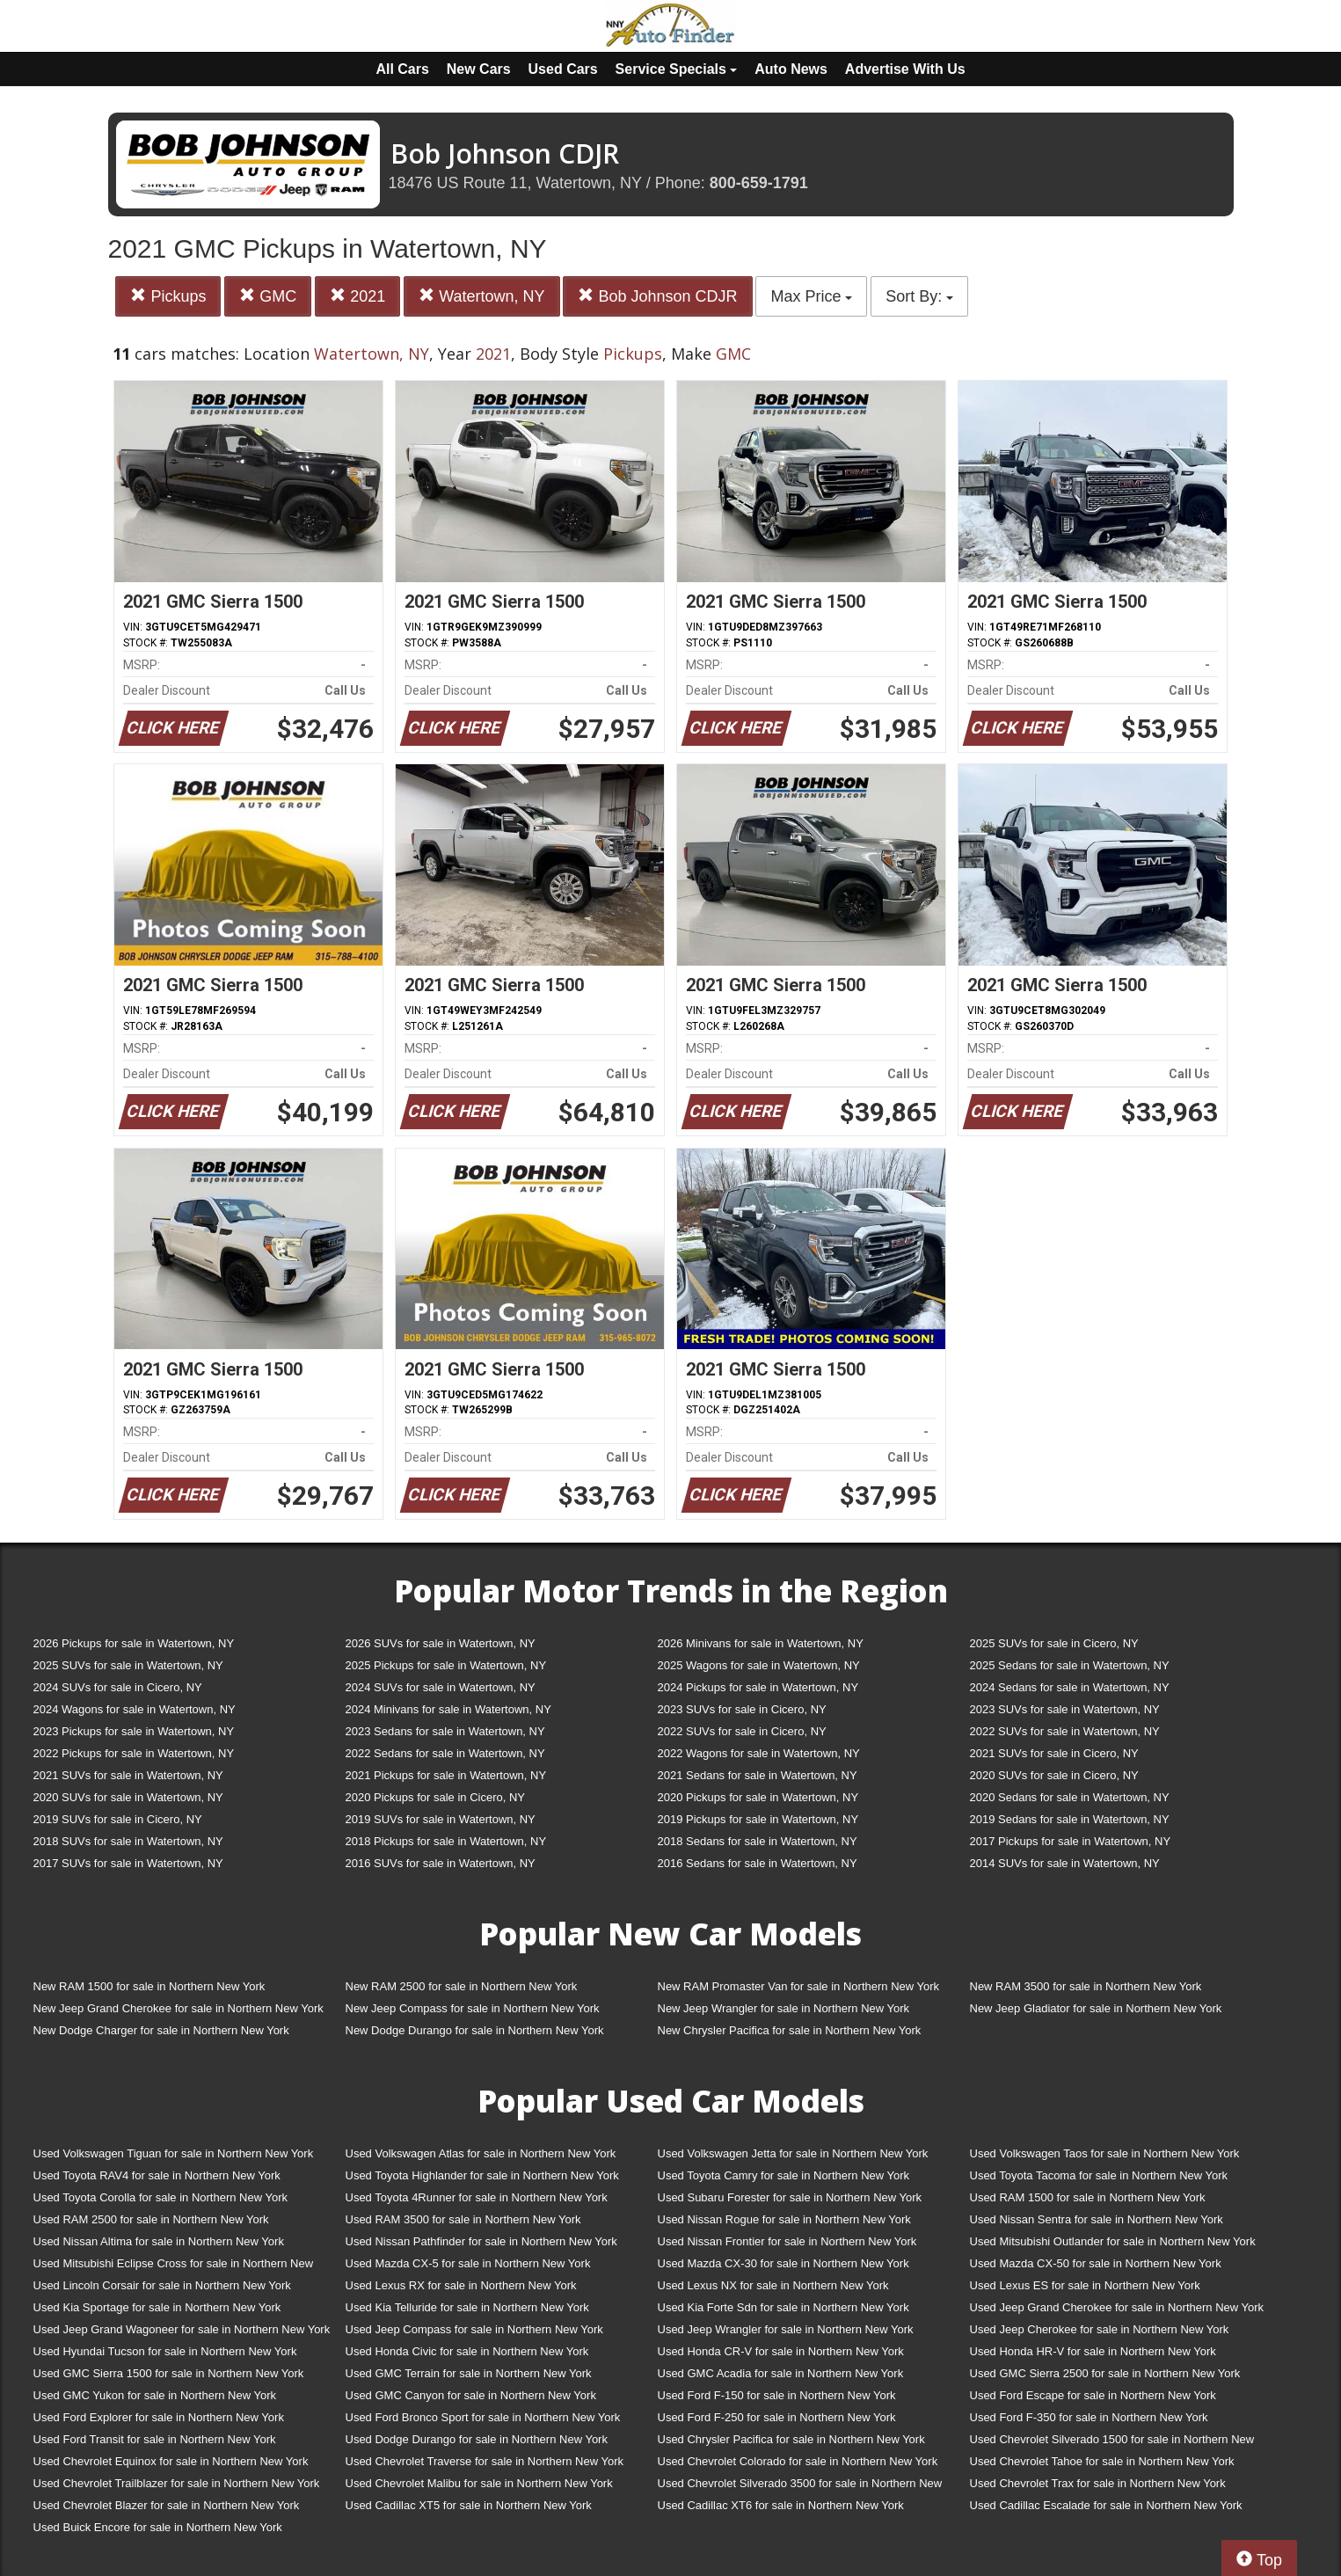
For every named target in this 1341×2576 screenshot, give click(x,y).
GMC (267, 296)
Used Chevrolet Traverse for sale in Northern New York (484, 2461)
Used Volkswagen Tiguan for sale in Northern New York (173, 2153)
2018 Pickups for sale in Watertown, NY (446, 1841)
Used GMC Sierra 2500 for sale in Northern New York (1105, 2373)
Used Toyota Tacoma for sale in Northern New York (1099, 2175)
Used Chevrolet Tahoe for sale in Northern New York (1102, 2461)
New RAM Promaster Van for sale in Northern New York (799, 1986)
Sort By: (919, 296)
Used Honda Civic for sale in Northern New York (467, 2351)
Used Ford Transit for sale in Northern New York (154, 2439)
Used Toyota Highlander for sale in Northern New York (482, 2175)
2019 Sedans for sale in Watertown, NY (1070, 1819)
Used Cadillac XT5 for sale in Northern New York (469, 2505)
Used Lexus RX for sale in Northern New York (461, 2285)
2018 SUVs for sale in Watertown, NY (128, 1841)
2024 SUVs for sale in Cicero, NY (117, 1687)
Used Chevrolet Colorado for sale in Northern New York (798, 2461)
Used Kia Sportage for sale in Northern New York (157, 2307)
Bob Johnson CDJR (657, 296)
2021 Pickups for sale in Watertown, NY (446, 1775)
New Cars (479, 69)
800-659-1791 (759, 183)
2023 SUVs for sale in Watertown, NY (1065, 1709)
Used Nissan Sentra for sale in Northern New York (1096, 2219)
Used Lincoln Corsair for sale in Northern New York (162, 2285)
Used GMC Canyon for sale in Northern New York (471, 2395)
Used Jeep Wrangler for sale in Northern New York (786, 2329)
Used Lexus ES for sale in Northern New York (1085, 2285)
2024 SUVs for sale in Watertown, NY (441, 1687)
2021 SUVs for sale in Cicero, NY (1054, 1753)
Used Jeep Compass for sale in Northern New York (474, 2329)
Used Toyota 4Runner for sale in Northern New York (477, 2197)
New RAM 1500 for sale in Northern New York (149, 1986)
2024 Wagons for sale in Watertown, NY (134, 1709)
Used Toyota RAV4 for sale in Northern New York (157, 2175)
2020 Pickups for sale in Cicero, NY (435, 1797)
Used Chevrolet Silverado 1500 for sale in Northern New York (1112, 2443)
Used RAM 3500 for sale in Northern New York (463, 2219)
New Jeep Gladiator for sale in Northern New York (1096, 2008)
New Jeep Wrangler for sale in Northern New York (784, 2008)
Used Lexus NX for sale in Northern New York (773, 2285)
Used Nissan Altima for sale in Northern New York (158, 2241)
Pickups (168, 296)
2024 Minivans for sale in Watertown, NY (448, 1709)
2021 (357, 296)
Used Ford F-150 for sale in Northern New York (777, 2395)
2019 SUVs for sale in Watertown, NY (441, 1819)
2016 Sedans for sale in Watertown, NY (757, 1863)
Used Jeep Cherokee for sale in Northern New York (1099, 2329)
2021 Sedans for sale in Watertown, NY (757, 1775)
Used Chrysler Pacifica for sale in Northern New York (791, 2439)
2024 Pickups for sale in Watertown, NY (758, 1687)
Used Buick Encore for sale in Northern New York (157, 2527)
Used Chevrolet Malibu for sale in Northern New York (479, 2483)
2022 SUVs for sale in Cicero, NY (742, 1731)
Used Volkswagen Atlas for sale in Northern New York (481, 2153)
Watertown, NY (481, 296)
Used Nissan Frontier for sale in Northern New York (787, 2241)
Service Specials (677, 69)
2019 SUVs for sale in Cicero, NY (117, 1819)
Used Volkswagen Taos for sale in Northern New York (1105, 2153)
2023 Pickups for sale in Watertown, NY (134, 1731)
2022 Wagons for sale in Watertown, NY (759, 1753)
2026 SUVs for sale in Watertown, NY (441, 1643)
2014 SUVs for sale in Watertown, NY (1065, 1863)
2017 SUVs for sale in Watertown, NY (128, 1863)
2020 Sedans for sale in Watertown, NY (1070, 1797)
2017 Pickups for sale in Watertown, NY (1070, 1841)
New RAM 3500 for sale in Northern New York (1086, 1986)
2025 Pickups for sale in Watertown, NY (446, 1665)
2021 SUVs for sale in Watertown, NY (128, 1775)
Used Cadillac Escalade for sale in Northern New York (1106, 2505)
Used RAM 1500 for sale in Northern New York (1088, 2197)
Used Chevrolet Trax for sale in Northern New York (1098, 2483)
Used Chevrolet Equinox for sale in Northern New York (171, 2461)
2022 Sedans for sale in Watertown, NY (445, 1753)
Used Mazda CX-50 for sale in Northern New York (1095, 2263)
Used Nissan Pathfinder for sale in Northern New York (481, 2241)
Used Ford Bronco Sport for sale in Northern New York (483, 2417)
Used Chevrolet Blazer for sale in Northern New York (166, 2505)
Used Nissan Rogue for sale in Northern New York (784, 2219)
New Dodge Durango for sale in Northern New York (475, 2030)
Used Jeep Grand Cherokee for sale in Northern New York (1117, 2307)
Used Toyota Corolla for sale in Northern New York (160, 2197)
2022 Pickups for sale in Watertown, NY (134, 1753)
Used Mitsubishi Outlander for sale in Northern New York (1113, 2241)
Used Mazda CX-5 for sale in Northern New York (468, 2263)
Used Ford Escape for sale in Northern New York (1093, 2395)
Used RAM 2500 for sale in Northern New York (151, 2219)
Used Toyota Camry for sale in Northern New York (784, 2175)
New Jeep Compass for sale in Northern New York (473, 2008)
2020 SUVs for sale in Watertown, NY (128, 1797)
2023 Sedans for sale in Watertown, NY (445, 1731)
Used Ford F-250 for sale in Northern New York (777, 2417)
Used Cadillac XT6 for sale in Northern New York (781, 2505)
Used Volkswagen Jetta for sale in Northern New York (793, 2153)
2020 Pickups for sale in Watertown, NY (758, 1797)
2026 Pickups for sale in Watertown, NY (134, 1643)
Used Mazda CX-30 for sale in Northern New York (783, 2263)
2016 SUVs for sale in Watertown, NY (441, 1863)
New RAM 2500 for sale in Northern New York (462, 1986)
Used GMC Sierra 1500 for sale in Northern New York (168, 2373)
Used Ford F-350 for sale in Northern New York (1089, 2417)
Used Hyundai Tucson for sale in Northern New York (165, 2351)
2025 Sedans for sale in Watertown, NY (1070, 1665)
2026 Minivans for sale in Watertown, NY (761, 1643)
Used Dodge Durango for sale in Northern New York (477, 2439)
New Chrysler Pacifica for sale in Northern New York (790, 2030)
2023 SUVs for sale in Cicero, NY (742, 1709)
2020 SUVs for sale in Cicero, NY (1054, 1775)
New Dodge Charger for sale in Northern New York (161, 2030)
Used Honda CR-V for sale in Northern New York (781, 2351)
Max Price (811, 296)
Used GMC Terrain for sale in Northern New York (469, 2373)
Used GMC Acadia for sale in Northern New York (781, 2373)
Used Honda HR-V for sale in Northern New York (1093, 2351)
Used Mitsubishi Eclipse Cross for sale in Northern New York (173, 2267)
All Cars (401, 69)
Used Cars (563, 69)
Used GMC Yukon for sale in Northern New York (155, 2395)
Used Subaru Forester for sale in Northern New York (790, 2197)
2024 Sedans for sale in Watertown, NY (1070, 1687)
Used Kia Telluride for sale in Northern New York (467, 2307)
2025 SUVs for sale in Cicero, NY (1054, 1643)
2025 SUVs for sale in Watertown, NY (128, 1665)
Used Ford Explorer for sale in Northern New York (158, 2417)
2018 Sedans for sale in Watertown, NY (757, 1841)
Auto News (790, 69)
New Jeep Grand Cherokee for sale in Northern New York (178, 2008)
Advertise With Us (905, 69)
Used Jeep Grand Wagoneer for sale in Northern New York (182, 2329)
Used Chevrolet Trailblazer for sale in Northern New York (176, 2483)
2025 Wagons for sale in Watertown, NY (759, 1665)
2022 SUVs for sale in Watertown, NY (1065, 1731)
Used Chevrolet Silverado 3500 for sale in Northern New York (800, 2487)
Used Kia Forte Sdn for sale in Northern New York (783, 2307)
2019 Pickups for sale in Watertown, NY (758, 1819)
